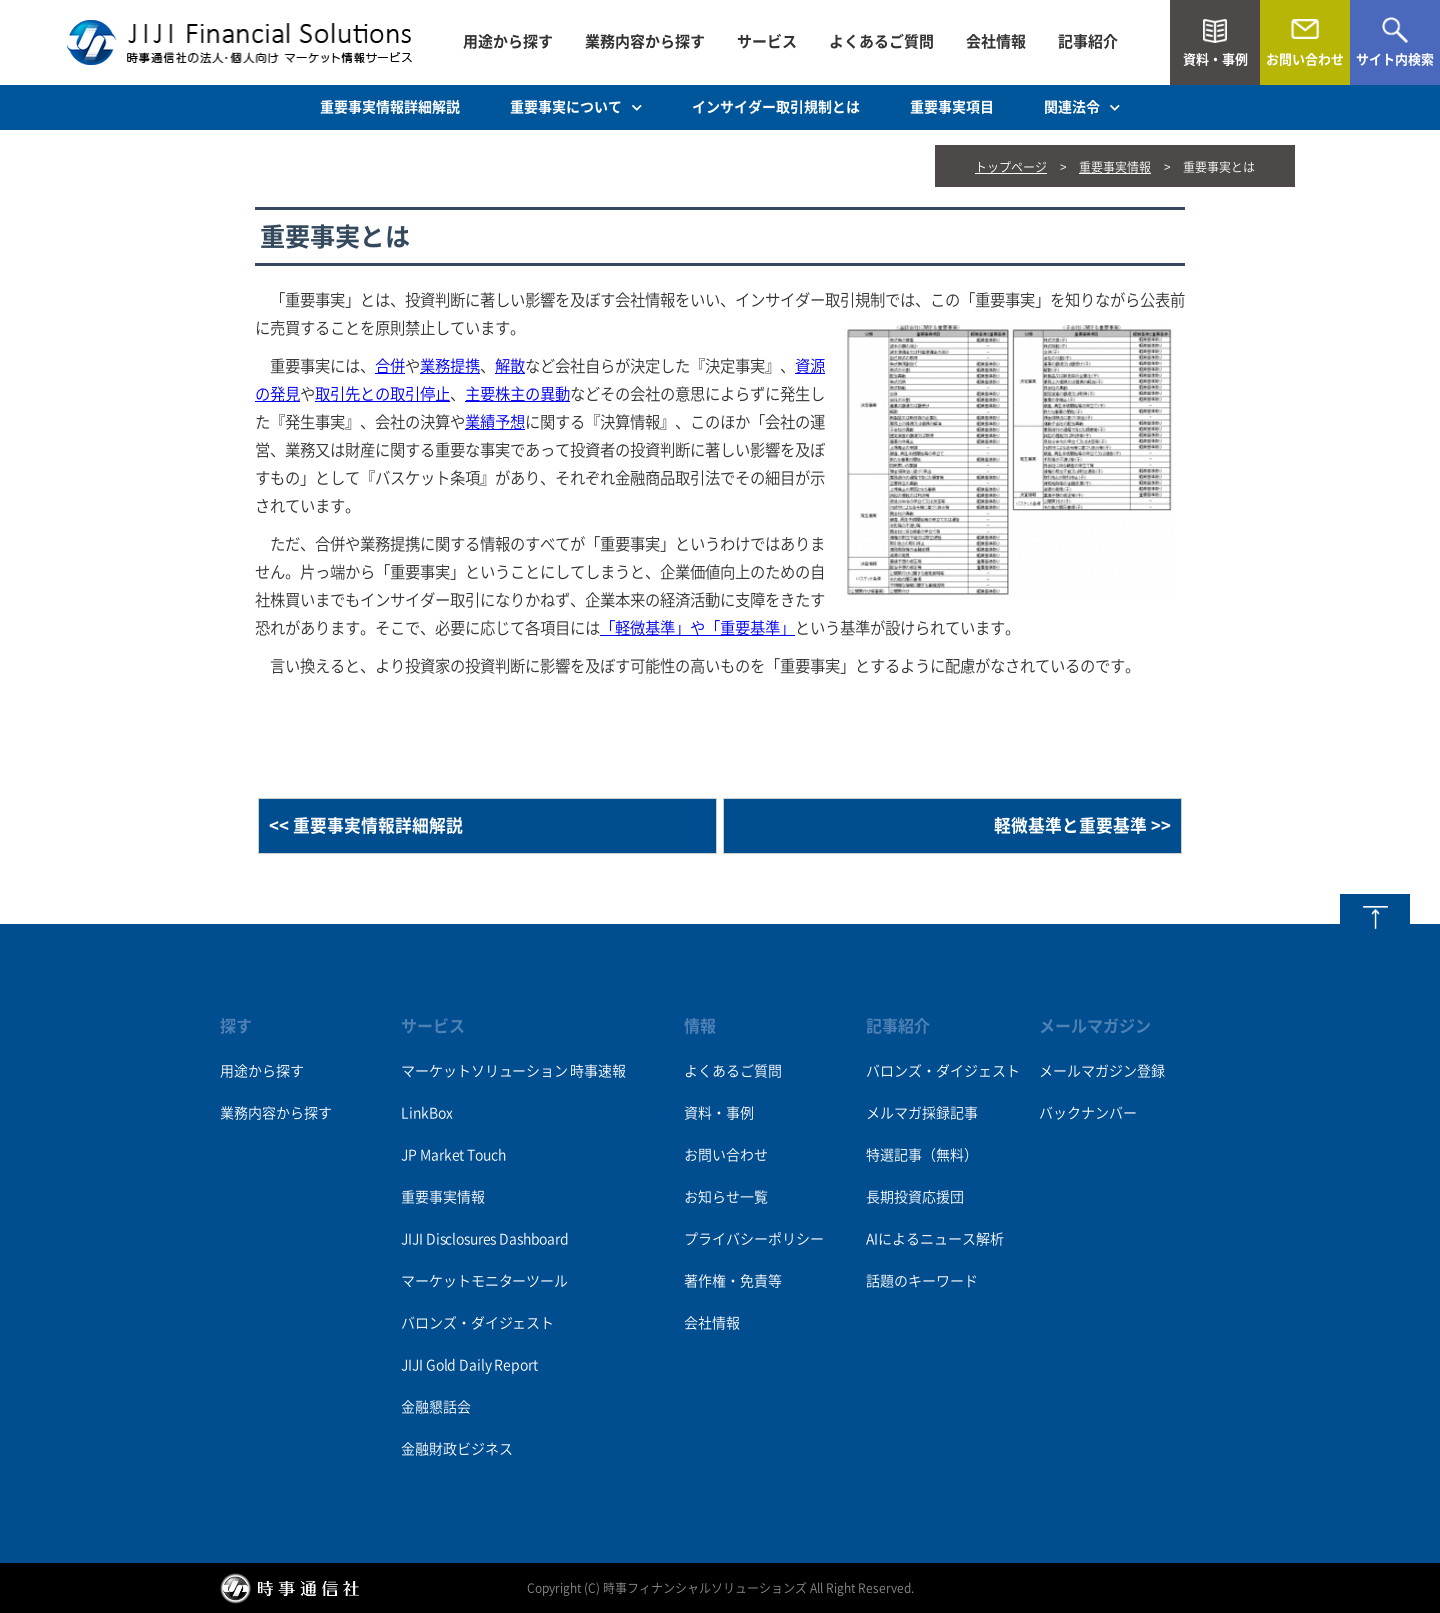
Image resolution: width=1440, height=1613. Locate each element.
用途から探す (508, 41)
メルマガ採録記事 (922, 1113)
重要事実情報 (1115, 167)
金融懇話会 (435, 1407)
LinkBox (426, 1113)
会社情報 (996, 41)
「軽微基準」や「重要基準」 (697, 628)
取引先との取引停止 (382, 394)
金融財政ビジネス (456, 1449)
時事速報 (597, 1071)
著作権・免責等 (733, 1281)
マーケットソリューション (484, 1071)
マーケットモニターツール (484, 1281)
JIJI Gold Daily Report (469, 1365)
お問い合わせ (726, 1155)
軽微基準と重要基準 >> (1082, 825)
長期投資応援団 (915, 1197)
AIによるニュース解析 (935, 1239)
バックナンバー (1088, 1113)
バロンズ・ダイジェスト (477, 1323)
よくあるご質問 (881, 41)
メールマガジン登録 (1102, 1071)
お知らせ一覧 (726, 1197)
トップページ (1011, 167)
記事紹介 (1088, 41)
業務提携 (450, 366)
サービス (767, 41)
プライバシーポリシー (754, 1239)
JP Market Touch (453, 1155)
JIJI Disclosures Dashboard (484, 1239)
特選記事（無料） (922, 1155)
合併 (390, 366)
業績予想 (495, 422)
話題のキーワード (922, 1281)
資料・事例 (719, 1113)
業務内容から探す (645, 41)
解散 (510, 366)
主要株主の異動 (517, 394)
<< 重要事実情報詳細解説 (366, 825)
